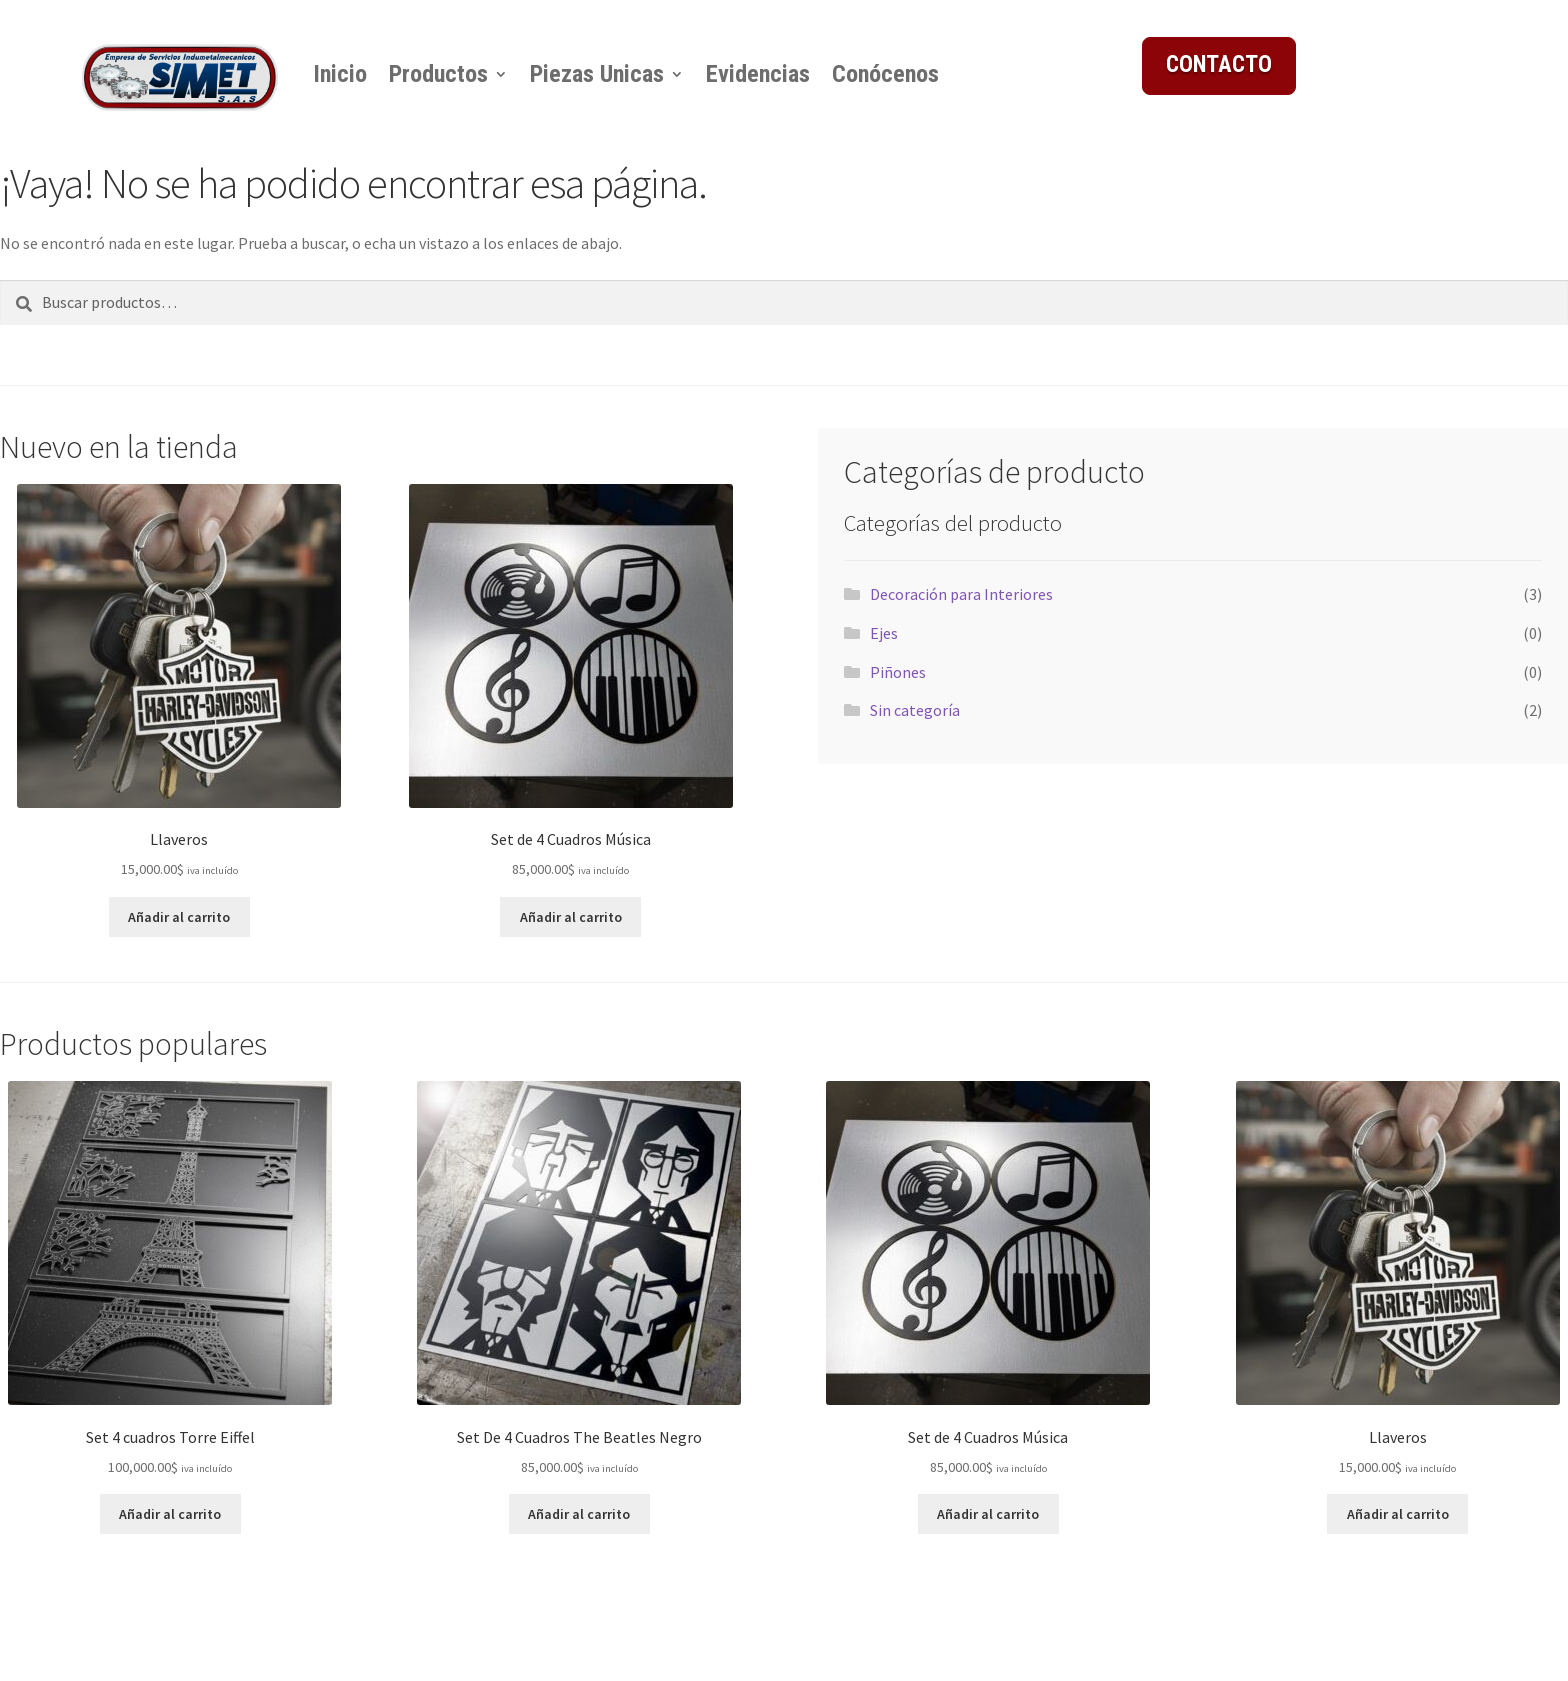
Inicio (340, 74)
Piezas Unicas (597, 74)
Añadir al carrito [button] (179, 917)
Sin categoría (915, 710)
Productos (438, 74)
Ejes (884, 633)
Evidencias (758, 74)
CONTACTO (1219, 64)
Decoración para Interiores (961, 594)
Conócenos (885, 74)
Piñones (898, 672)
